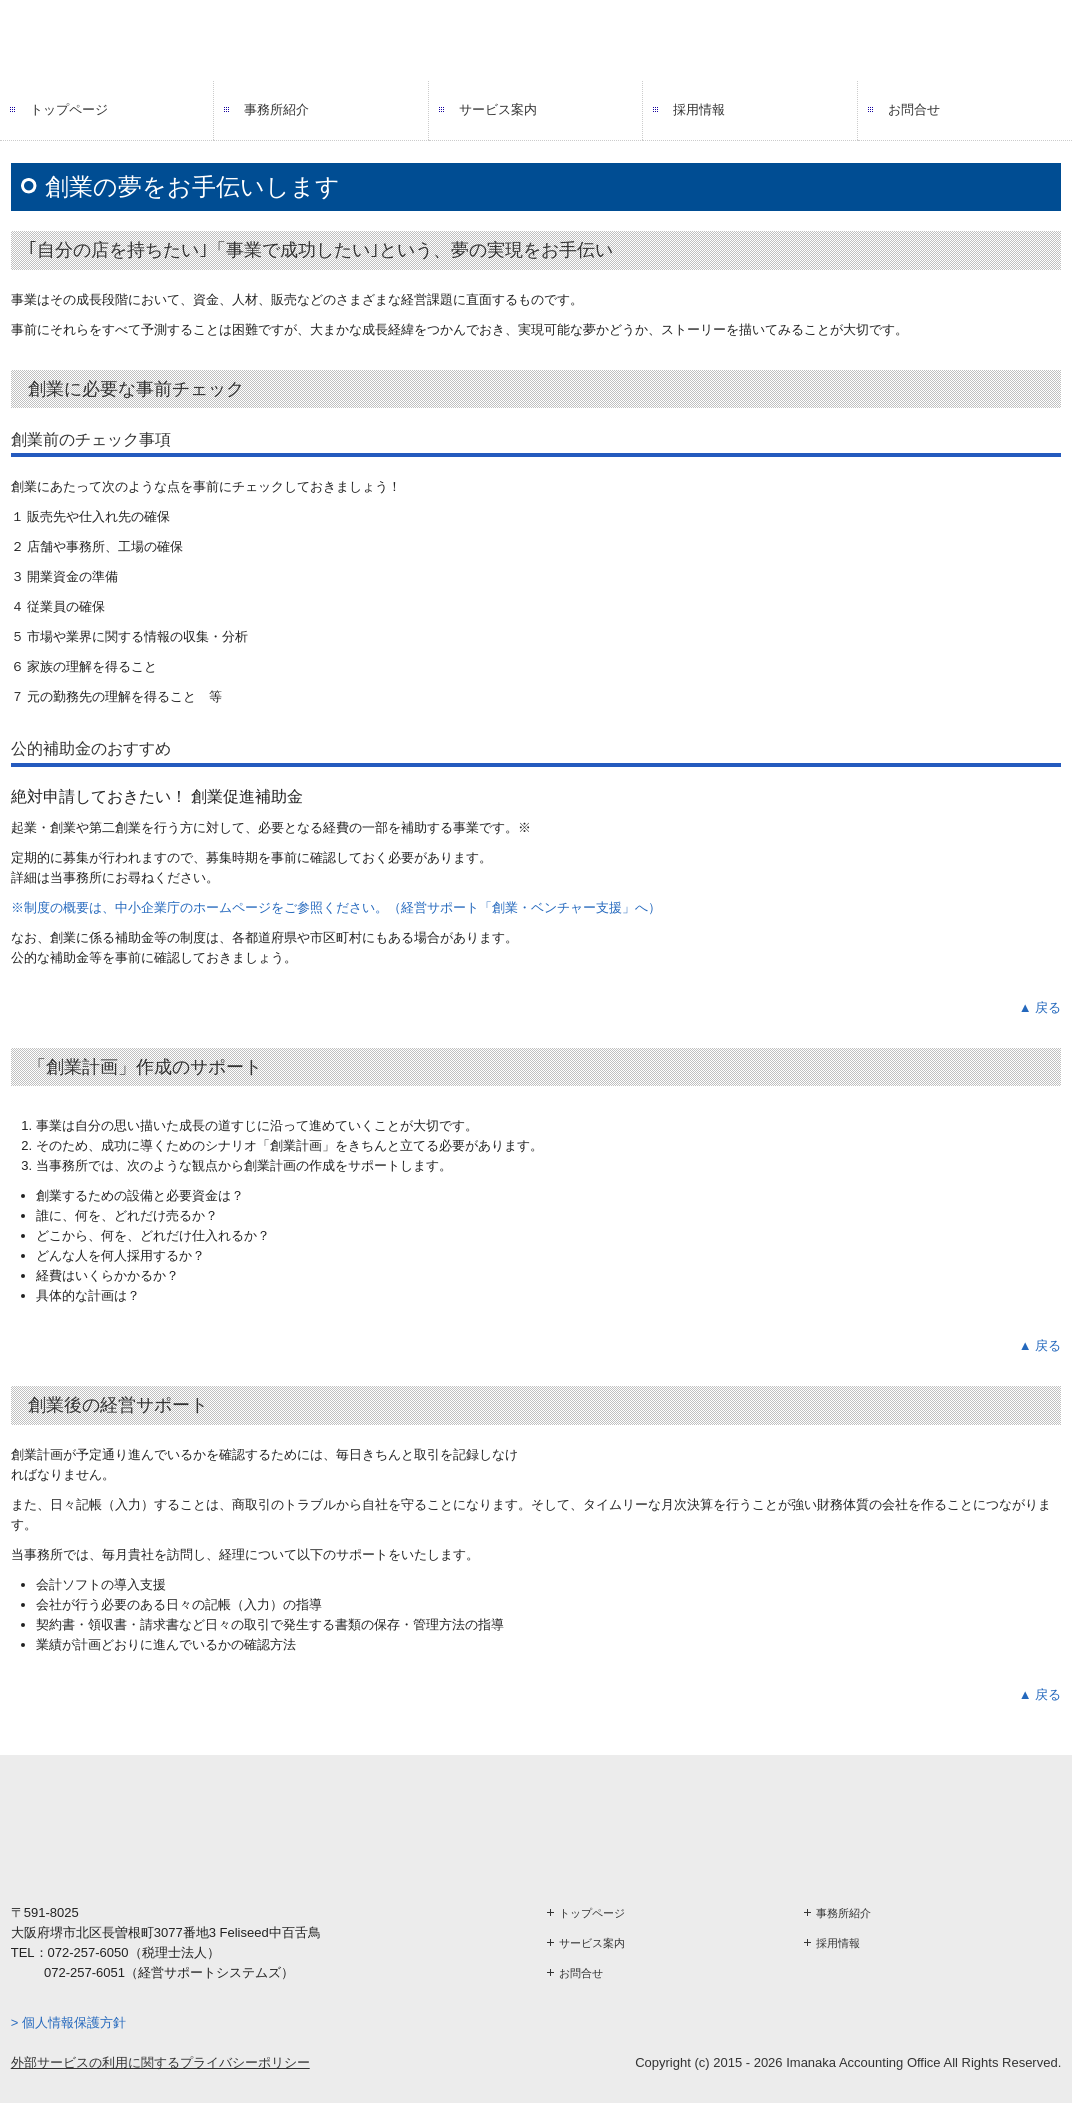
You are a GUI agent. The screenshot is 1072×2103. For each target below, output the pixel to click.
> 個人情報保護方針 (68, 2022)
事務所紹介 (276, 109)
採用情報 (699, 109)
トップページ (69, 109)
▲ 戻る (1040, 1007)
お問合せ (914, 109)
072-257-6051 (84, 1972)
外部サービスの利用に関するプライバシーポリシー (160, 2062)
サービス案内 (498, 109)
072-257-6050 (88, 1952)
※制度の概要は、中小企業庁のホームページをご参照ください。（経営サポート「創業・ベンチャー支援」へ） (336, 907)
